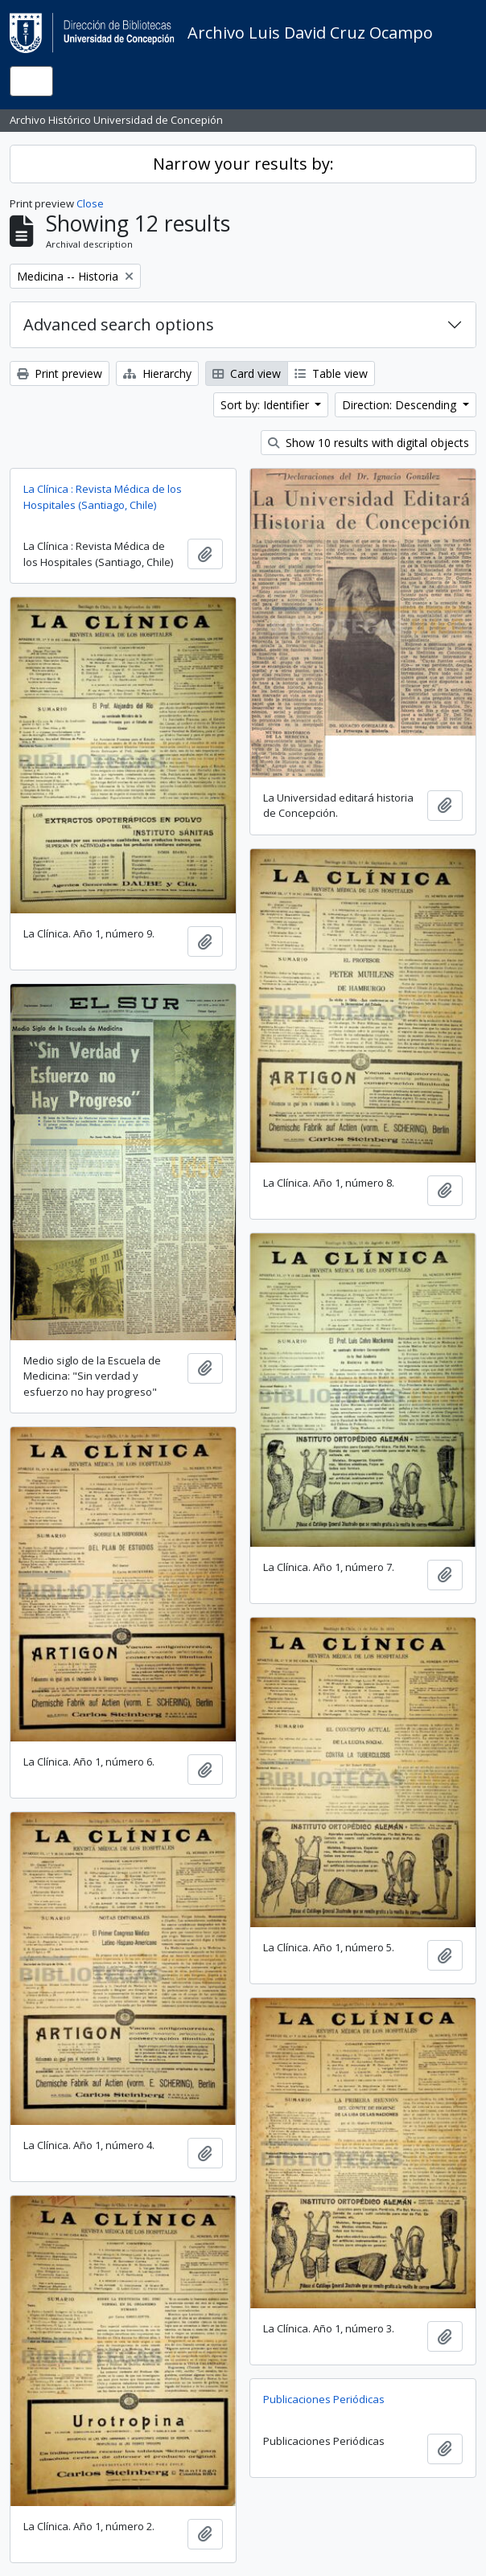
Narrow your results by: (243, 163)
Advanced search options (118, 324)
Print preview (59, 373)
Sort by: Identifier (266, 404)
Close (90, 203)
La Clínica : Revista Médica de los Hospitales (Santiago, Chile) (102, 497)
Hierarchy (157, 373)
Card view (246, 373)
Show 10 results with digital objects (368, 442)
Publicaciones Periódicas (324, 2399)
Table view (331, 373)
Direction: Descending (400, 404)
